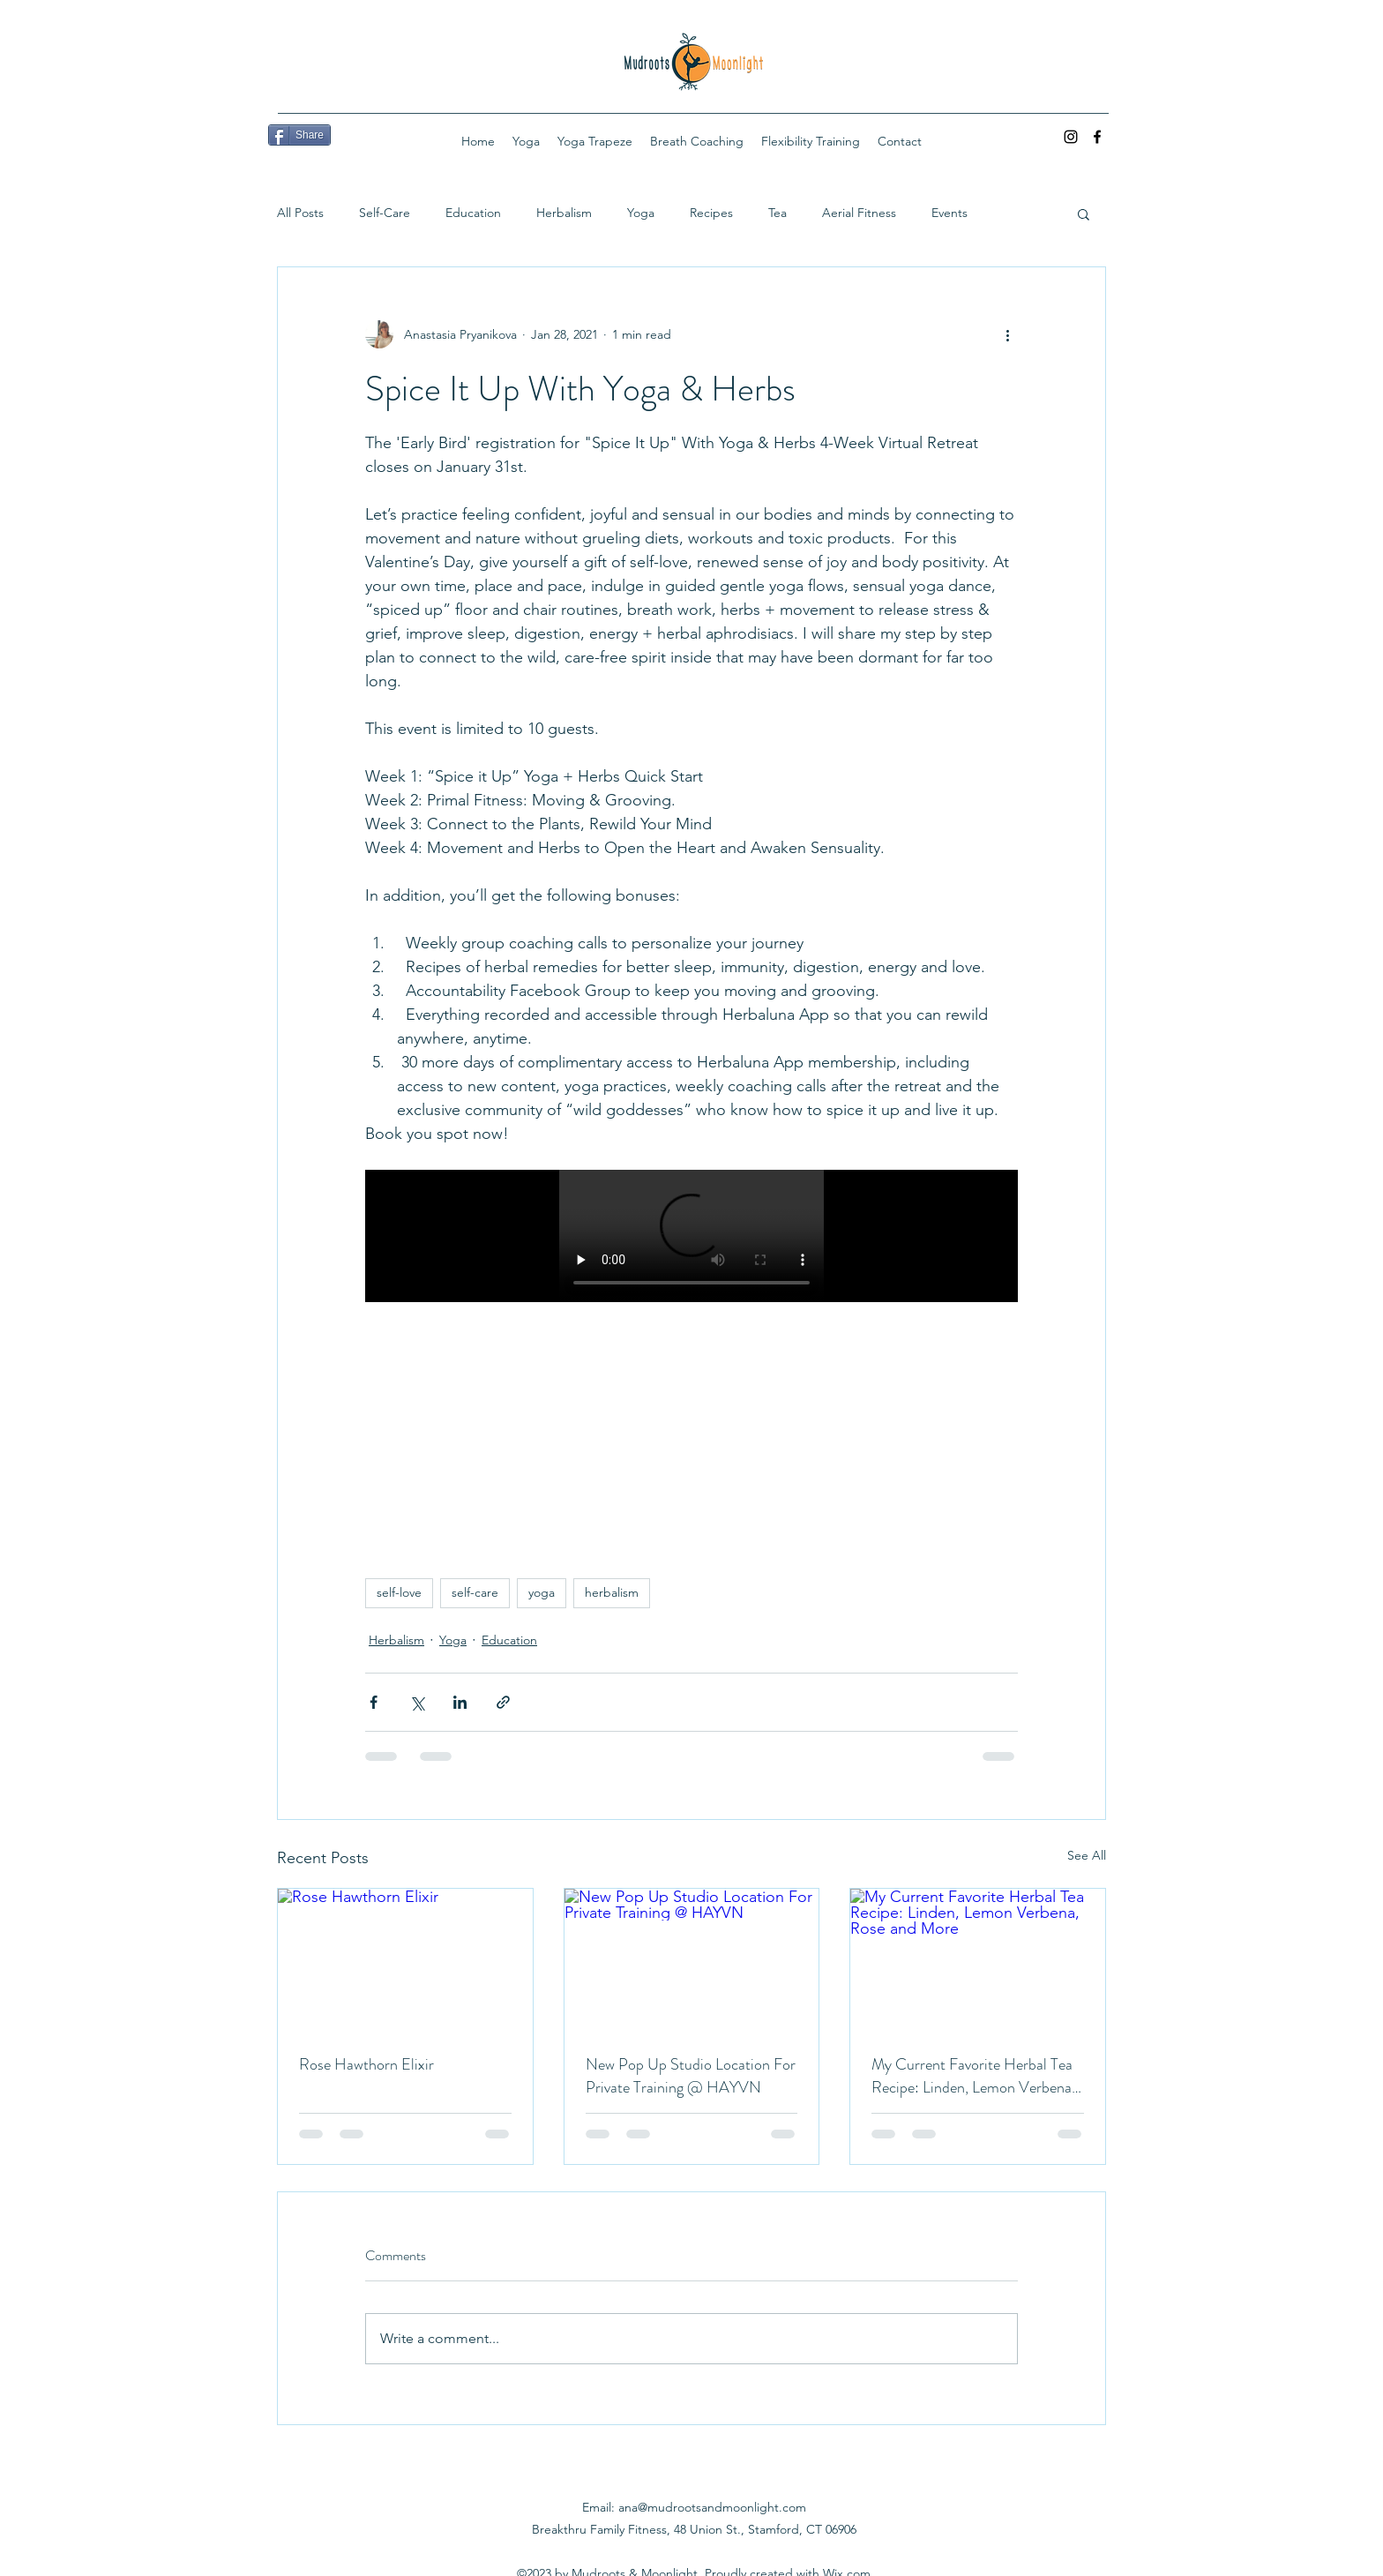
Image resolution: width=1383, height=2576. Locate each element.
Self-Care (384, 213)
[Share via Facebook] (373, 1702)
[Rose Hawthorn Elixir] (405, 1960)
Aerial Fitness (859, 213)
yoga (541, 1592)
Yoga (640, 213)
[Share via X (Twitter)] (416, 1702)
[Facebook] (1097, 137)
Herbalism (564, 213)
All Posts (300, 213)
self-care (475, 1592)
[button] (1083, 213)
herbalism (612, 1592)
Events (949, 213)
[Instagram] (1071, 137)
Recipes (711, 213)
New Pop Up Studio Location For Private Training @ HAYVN (691, 2076)
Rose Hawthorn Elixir (366, 2064)
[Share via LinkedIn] (460, 1702)
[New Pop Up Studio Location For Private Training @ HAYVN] (691, 1960)
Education (473, 213)
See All (1086, 1855)
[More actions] (1007, 334)
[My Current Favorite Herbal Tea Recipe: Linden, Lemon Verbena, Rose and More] (977, 1960)
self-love (399, 1592)
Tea (777, 213)
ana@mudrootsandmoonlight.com (712, 2507)
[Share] (299, 135)
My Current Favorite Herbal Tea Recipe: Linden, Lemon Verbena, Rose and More (973, 2076)
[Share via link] (503, 1702)
